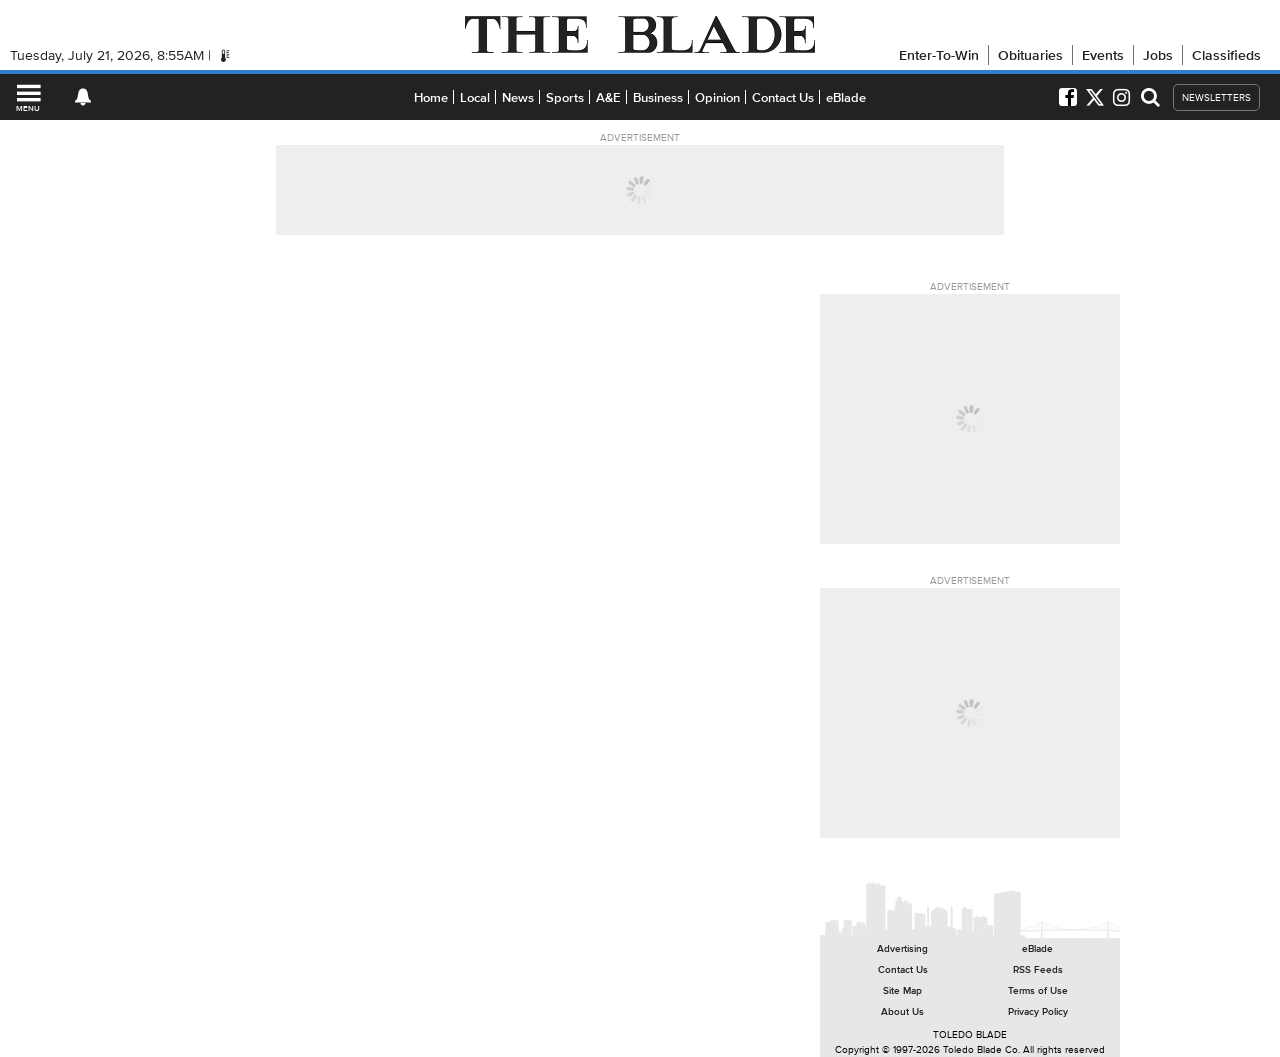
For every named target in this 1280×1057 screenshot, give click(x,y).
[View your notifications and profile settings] (83, 97)
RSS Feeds (1038, 969)
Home (431, 97)
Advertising (902, 948)
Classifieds (1226, 55)
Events (1103, 55)
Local (475, 97)
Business (658, 97)
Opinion (717, 97)
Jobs (1158, 55)
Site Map (902, 990)
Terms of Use (1038, 990)
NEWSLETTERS (1216, 97)
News (518, 97)
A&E (608, 97)
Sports (565, 97)
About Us (902, 1011)
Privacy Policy (1038, 1011)
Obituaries (1030, 55)
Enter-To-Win (939, 55)
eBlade (846, 97)
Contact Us (783, 97)
